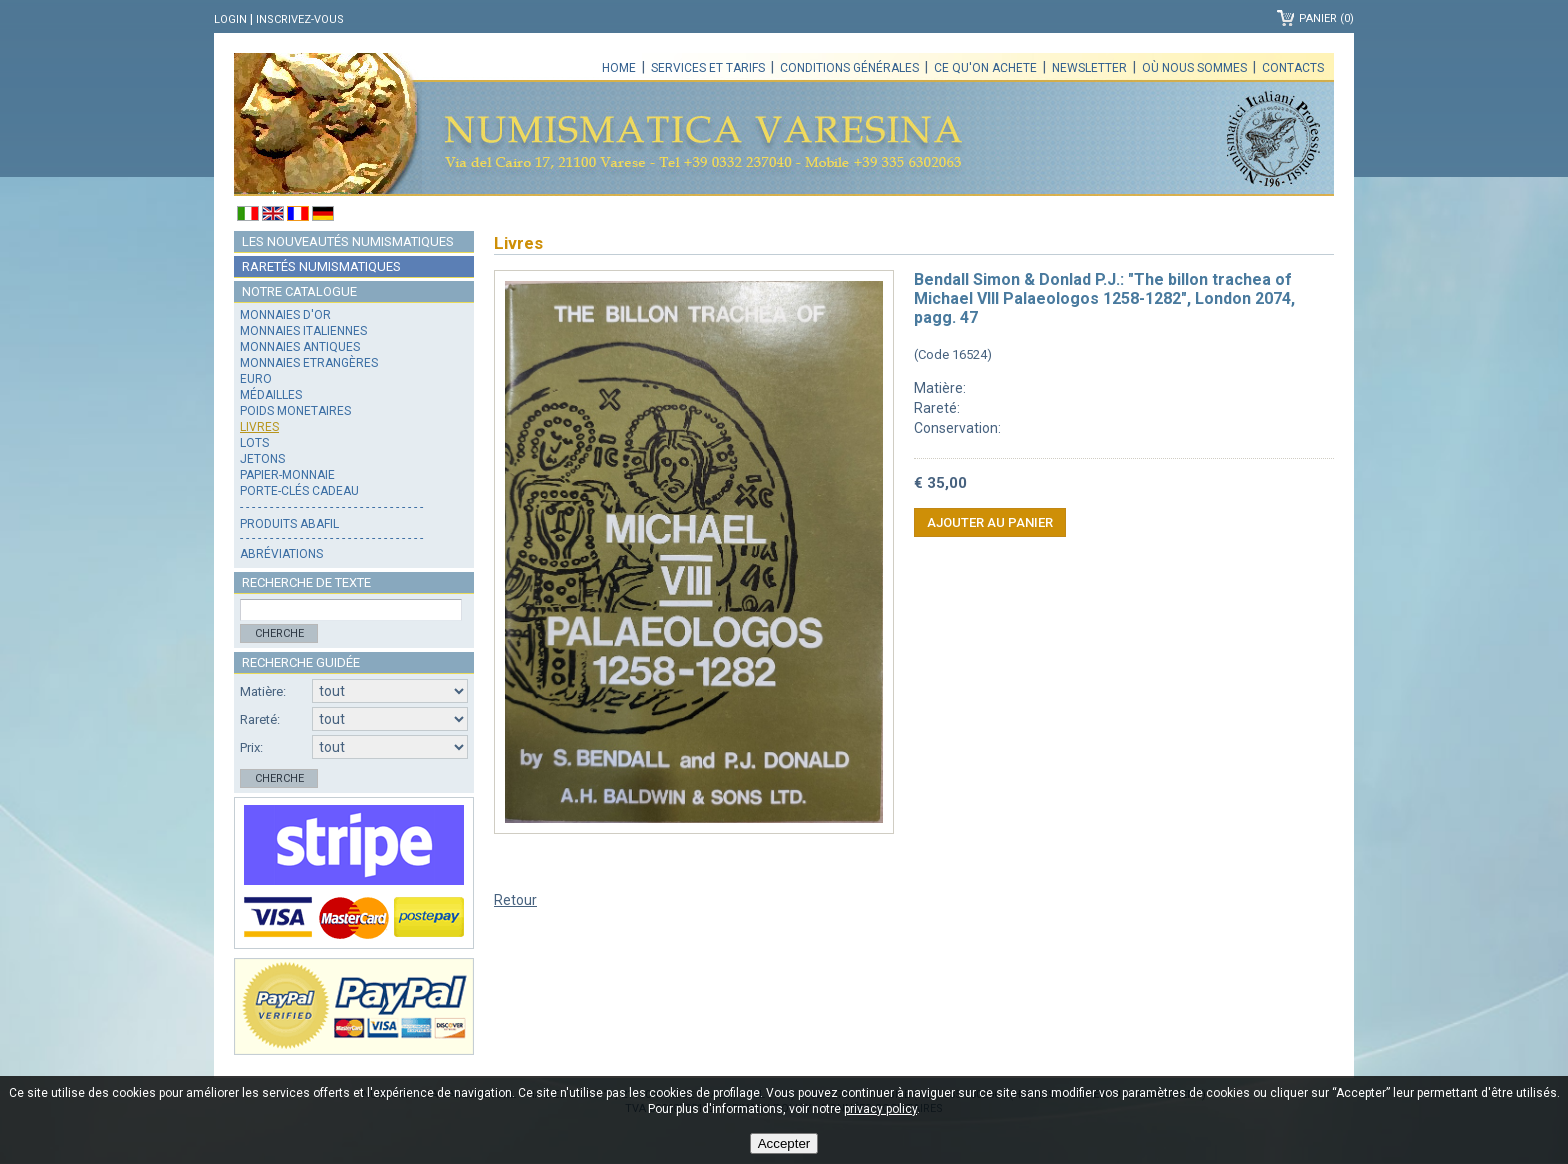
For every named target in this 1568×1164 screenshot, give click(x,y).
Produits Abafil (289, 524)
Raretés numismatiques (321, 266)
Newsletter (1089, 68)
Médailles (271, 395)
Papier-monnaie (287, 475)
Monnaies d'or (285, 315)
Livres (259, 427)
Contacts (1293, 68)
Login (230, 19)
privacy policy (880, 1109)
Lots (254, 443)
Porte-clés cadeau (299, 491)
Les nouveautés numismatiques (348, 241)
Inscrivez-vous (300, 19)
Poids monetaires (295, 411)
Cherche (279, 633)
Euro (256, 379)
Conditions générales (849, 68)
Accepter (784, 1143)
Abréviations (281, 554)
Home (619, 68)
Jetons (262, 459)
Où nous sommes (1194, 68)
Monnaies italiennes (303, 331)
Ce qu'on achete (985, 68)
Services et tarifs (708, 68)
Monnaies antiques (300, 347)
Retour (515, 900)
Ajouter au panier (990, 522)
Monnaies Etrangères (309, 363)
